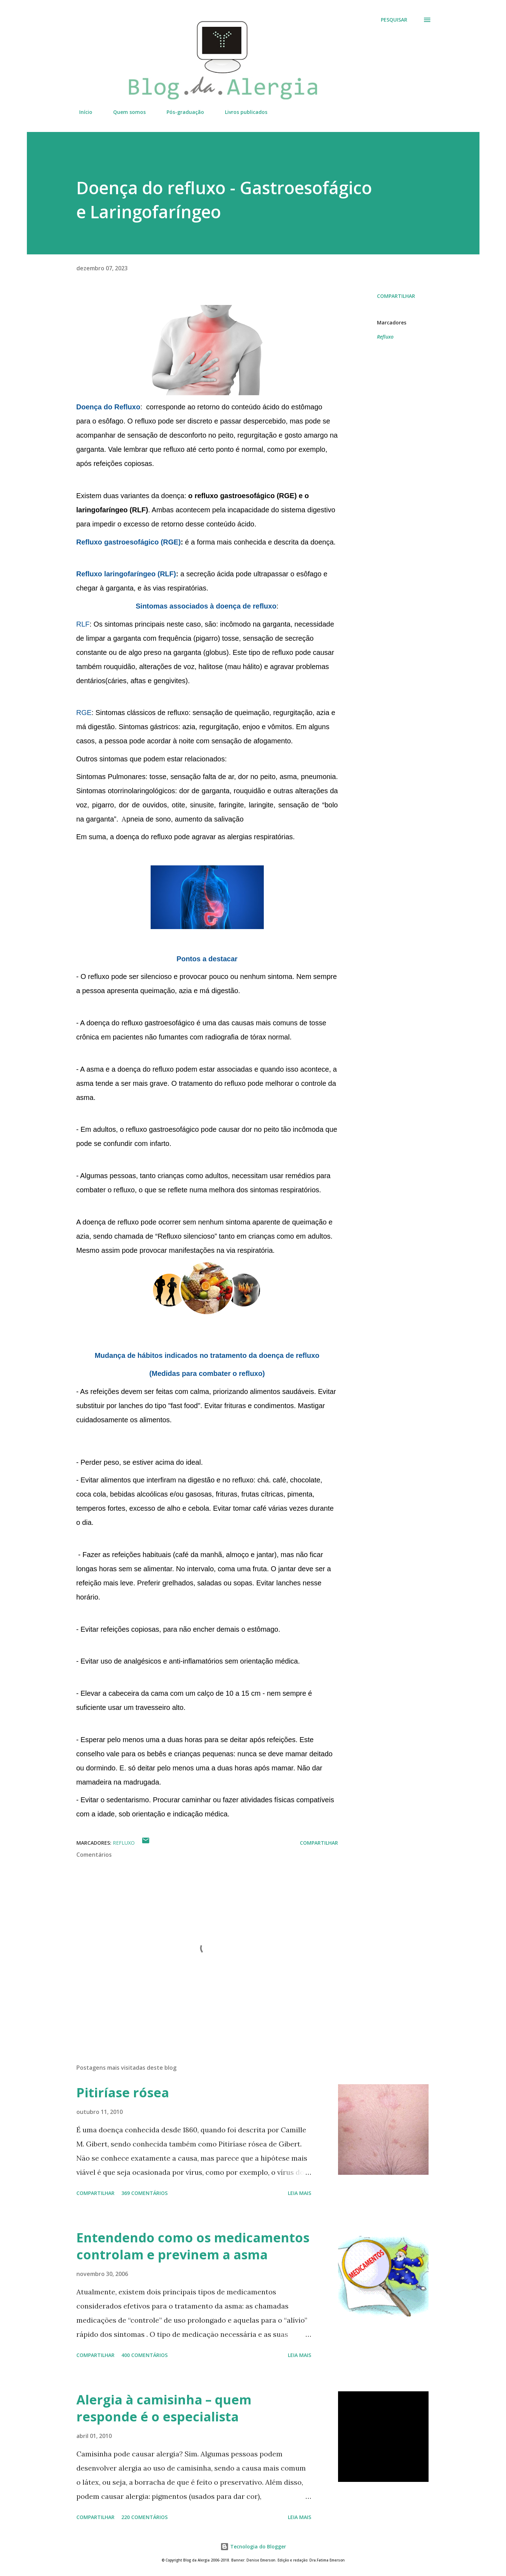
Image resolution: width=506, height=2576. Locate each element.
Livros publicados (242, 112)
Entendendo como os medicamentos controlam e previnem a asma (192, 2246)
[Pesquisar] (394, 20)
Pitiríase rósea (122, 2092)
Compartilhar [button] (396, 296)
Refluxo (385, 336)
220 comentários (144, 2517)
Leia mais (299, 2193)
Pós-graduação (181, 112)
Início (81, 112)
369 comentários (144, 2193)
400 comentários (144, 2355)
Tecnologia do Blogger (253, 2546)
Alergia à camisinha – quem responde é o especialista (163, 2408)
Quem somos (125, 112)
